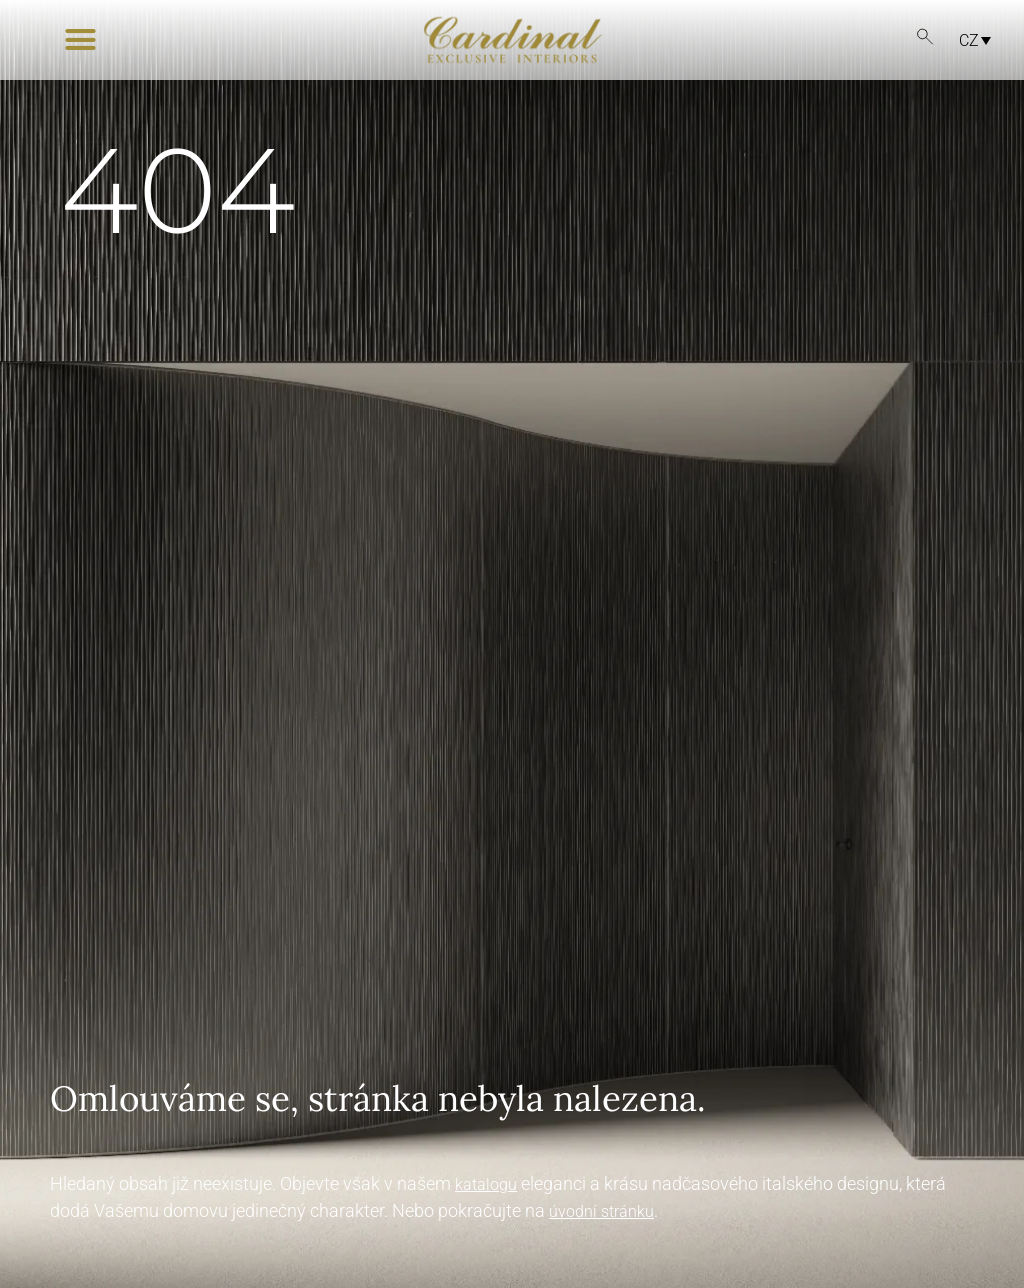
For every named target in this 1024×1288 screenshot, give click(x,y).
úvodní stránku (601, 1211)
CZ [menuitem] (969, 39)
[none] (964, 40)
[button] (80, 40)
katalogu (486, 1184)
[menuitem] (970, 40)
